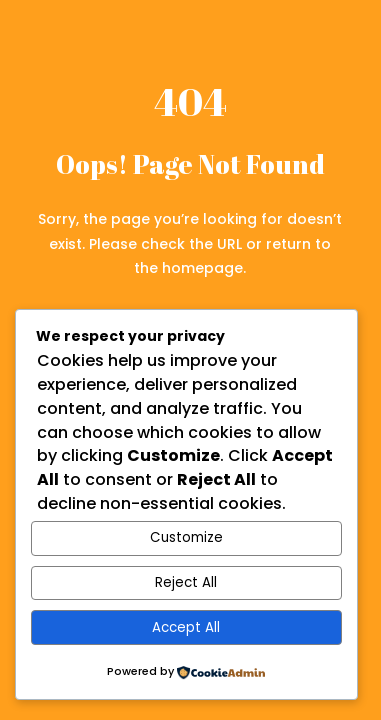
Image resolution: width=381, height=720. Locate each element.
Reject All (186, 582)
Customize (186, 537)
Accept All (186, 627)
